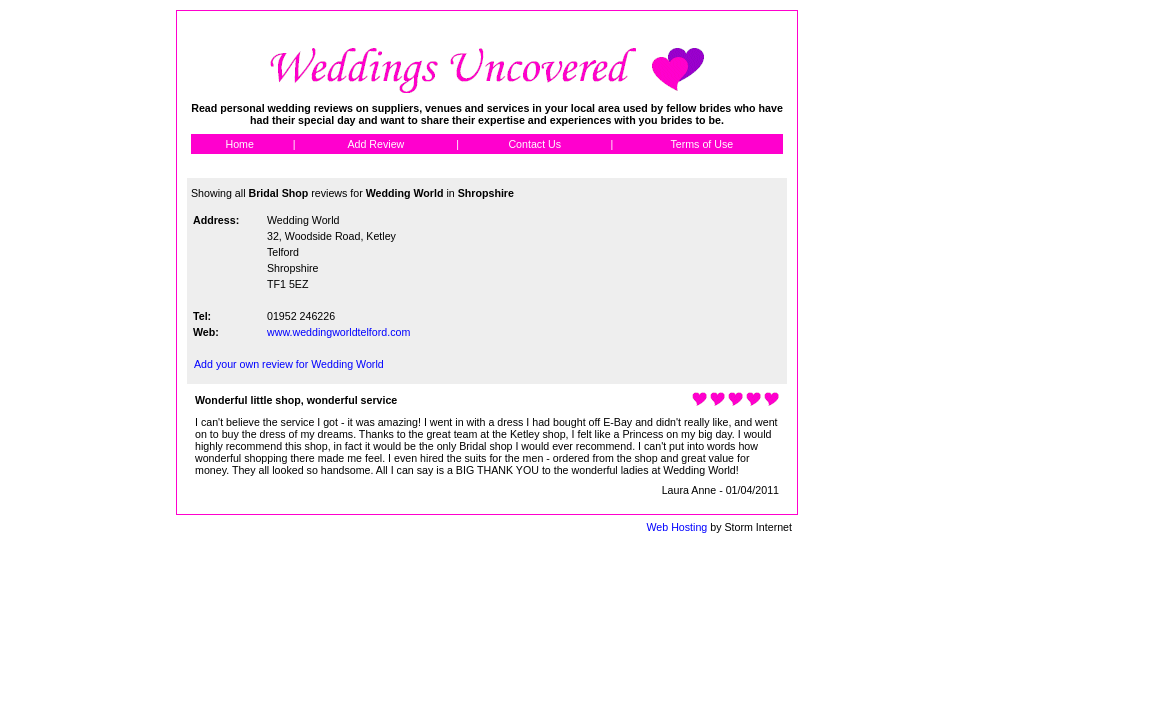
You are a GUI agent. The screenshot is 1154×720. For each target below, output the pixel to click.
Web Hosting (676, 527)
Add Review (375, 144)
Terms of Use (701, 144)
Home (239, 144)
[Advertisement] (888, 310)
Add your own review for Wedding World (289, 364)
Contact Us (534, 144)
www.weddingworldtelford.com (338, 332)
